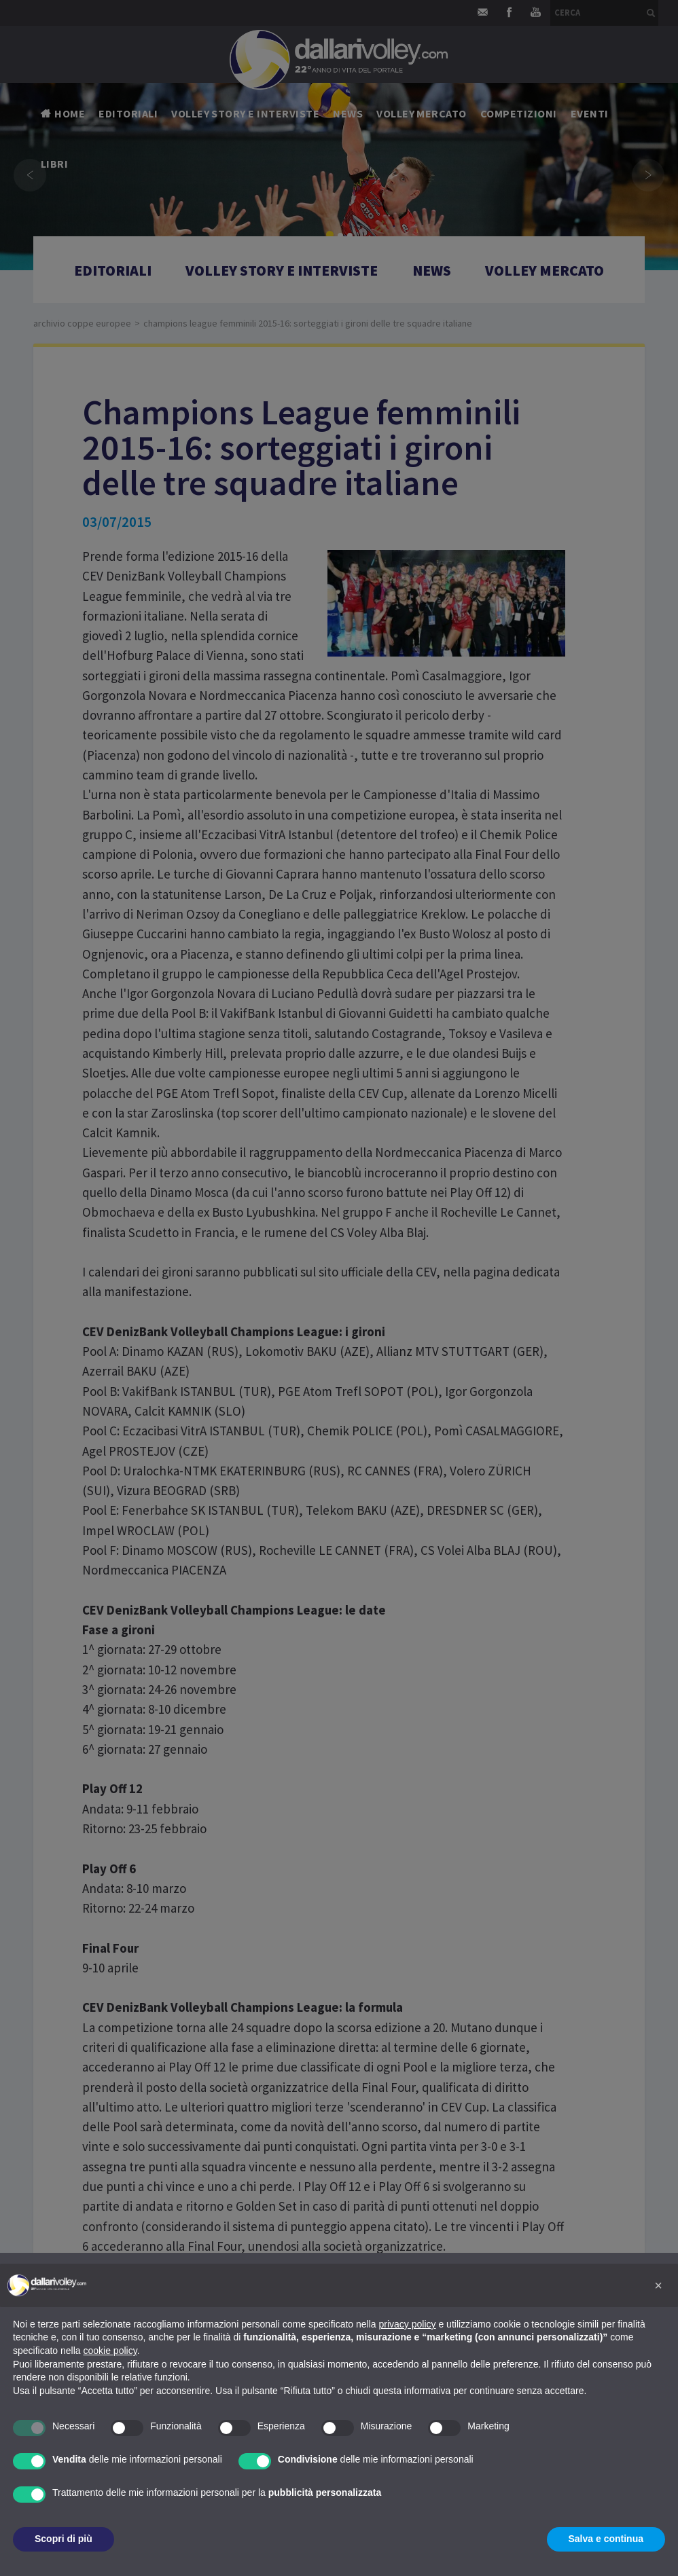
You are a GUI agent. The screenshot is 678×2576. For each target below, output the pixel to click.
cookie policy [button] (110, 2350)
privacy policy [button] (407, 2324)
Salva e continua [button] (606, 2538)
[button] (658, 2285)
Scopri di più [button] (63, 2538)
